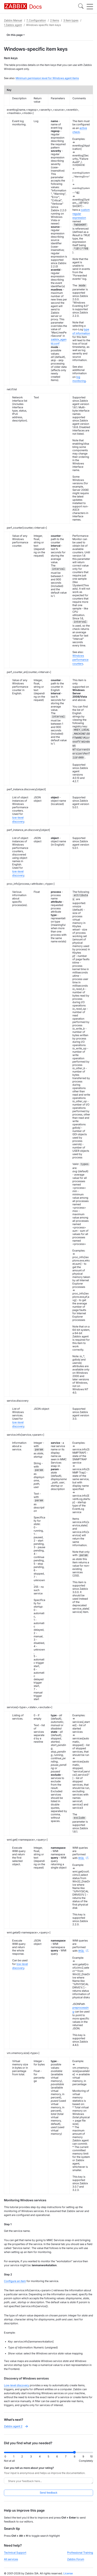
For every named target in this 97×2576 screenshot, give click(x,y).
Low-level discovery (16, 2385)
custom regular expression (81, 213)
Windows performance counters (80, 659)
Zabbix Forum (75, 2559)
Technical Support (15, 2552)
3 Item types (70, 20)
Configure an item (15, 2281)
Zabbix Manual (13, 20)
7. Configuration (36, 20)
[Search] (80, 6)
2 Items (54, 20)
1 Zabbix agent (13, 25)
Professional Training (80, 2552)
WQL (81, 1858)
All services (11, 2559)
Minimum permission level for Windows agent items (47, 78)
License (68, 2573)
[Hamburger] (90, 6)
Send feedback (48, 2492)
